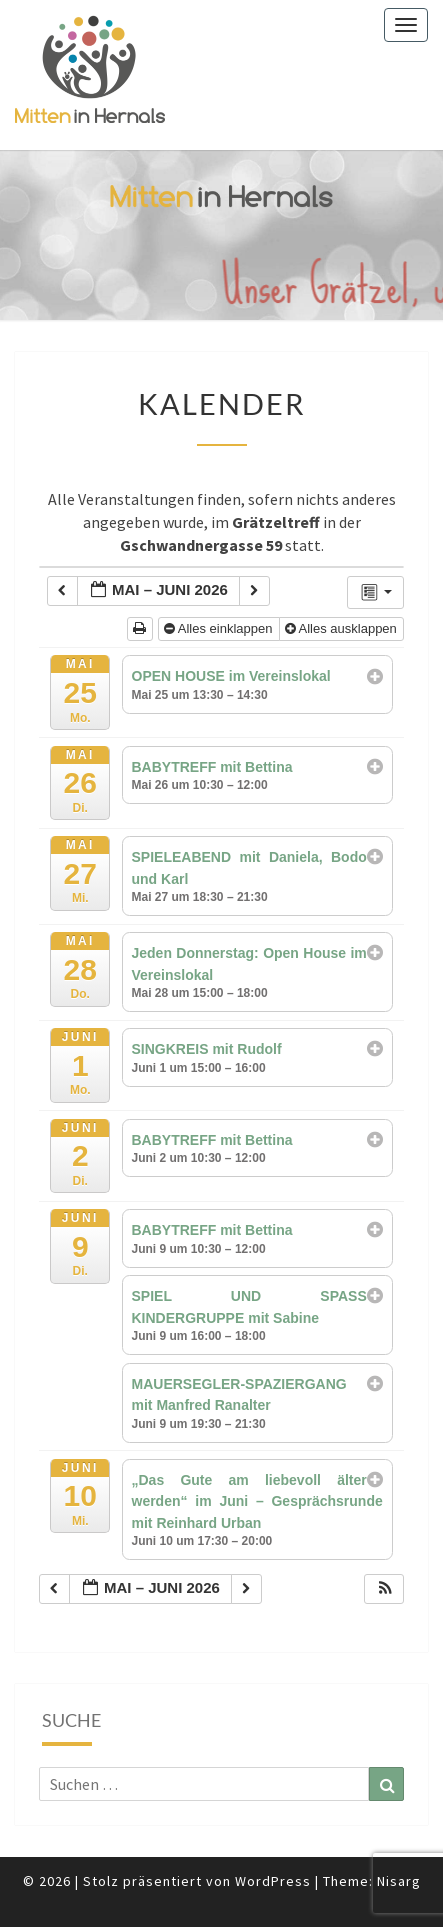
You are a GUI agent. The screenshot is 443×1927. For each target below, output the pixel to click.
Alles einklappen (220, 628)
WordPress (273, 1881)
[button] (385, 1589)
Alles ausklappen (343, 628)
